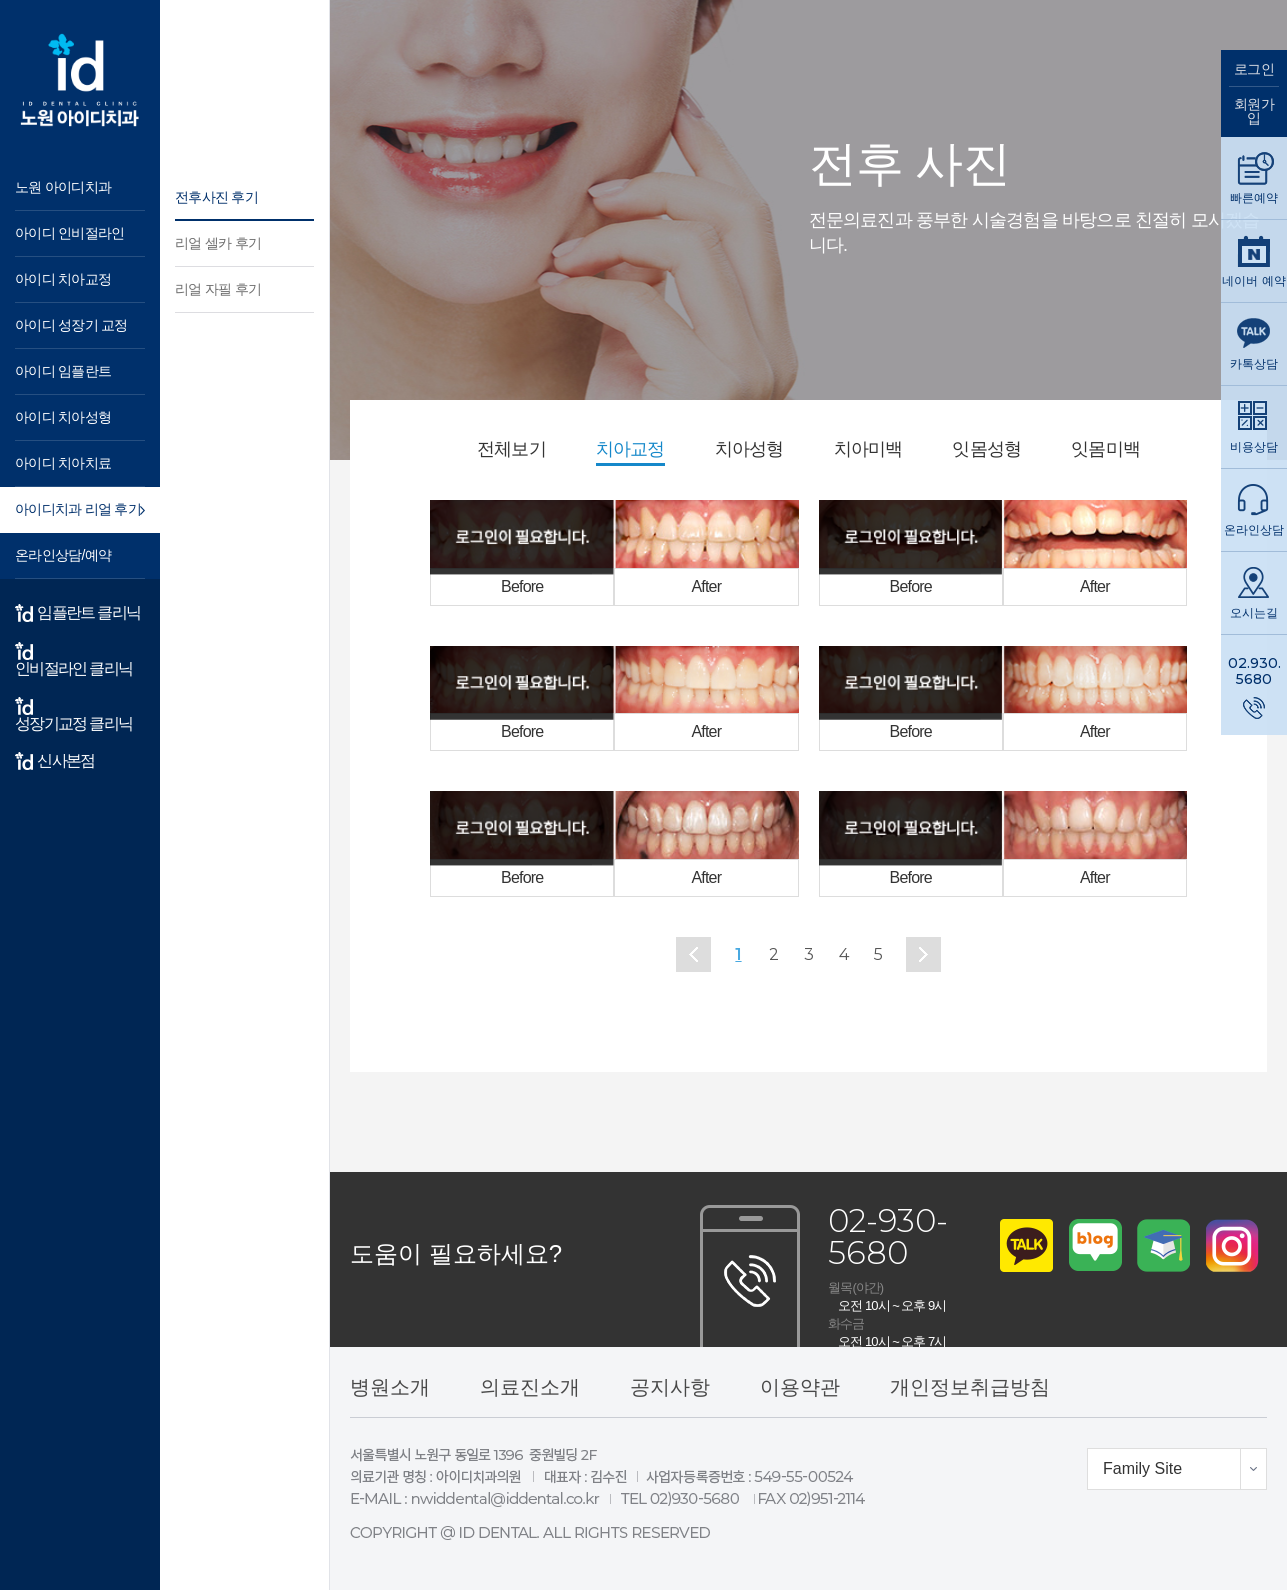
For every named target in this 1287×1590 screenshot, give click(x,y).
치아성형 (749, 449)
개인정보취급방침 (970, 1387)
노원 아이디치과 (63, 187)
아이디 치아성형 (63, 417)
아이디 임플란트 (63, 371)
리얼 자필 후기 (218, 289)
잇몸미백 (1105, 449)
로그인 (1254, 69)
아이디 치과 (80, 80)
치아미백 (868, 449)
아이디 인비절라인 (70, 233)
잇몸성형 (986, 449)
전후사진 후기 (216, 197)
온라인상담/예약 (63, 555)
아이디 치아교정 (63, 279)
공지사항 (670, 1387)
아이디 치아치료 (63, 463)
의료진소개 (530, 1387)
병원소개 (390, 1387)
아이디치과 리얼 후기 (78, 509)
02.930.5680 (1254, 671)
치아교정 (630, 449)
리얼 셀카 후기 (218, 243)
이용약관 (800, 1387)
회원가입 (1254, 110)
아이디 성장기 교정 (71, 325)
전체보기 (511, 449)
